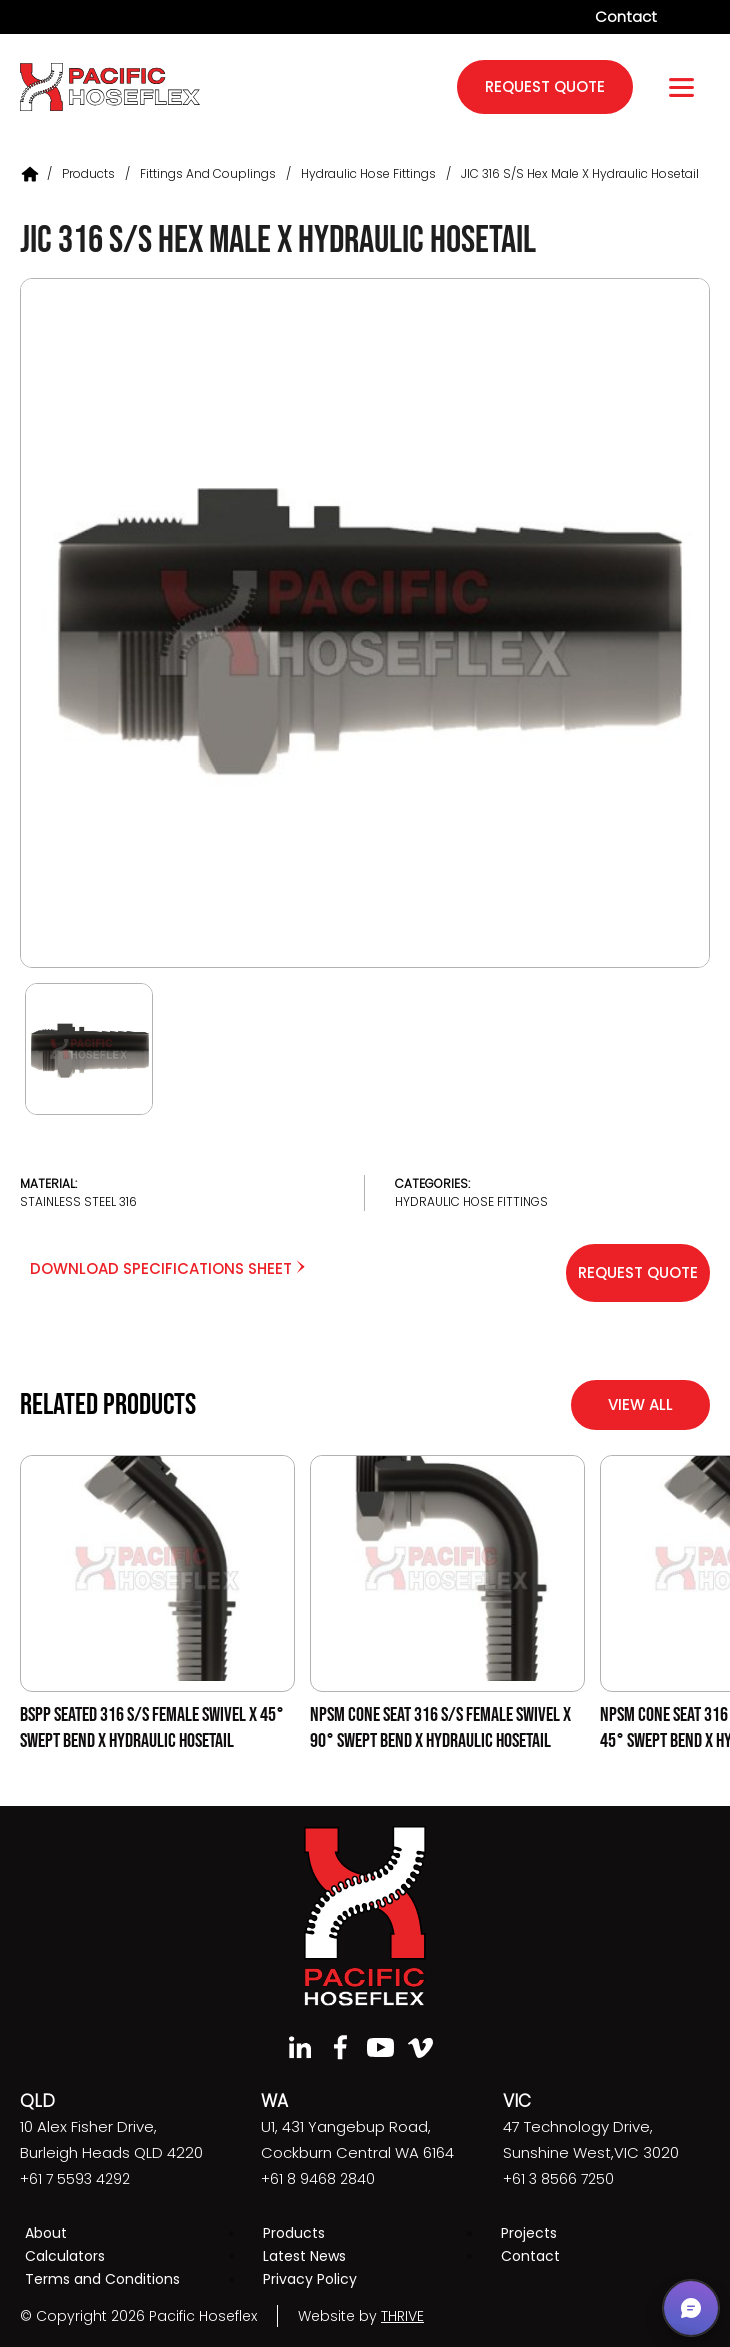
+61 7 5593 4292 (75, 2179)
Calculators (65, 2256)
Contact (626, 16)
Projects (529, 2233)
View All (640, 1404)
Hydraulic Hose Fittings (368, 173)
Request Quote (638, 1272)
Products (88, 173)
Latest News (304, 2256)
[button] (691, 2308)
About (46, 2233)
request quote (545, 86)
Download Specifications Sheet (167, 1268)
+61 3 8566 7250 (558, 2179)
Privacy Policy (310, 2279)
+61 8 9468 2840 (318, 2179)
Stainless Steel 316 (78, 1201)
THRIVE (402, 2316)
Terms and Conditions (102, 2279)
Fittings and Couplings (208, 173)
